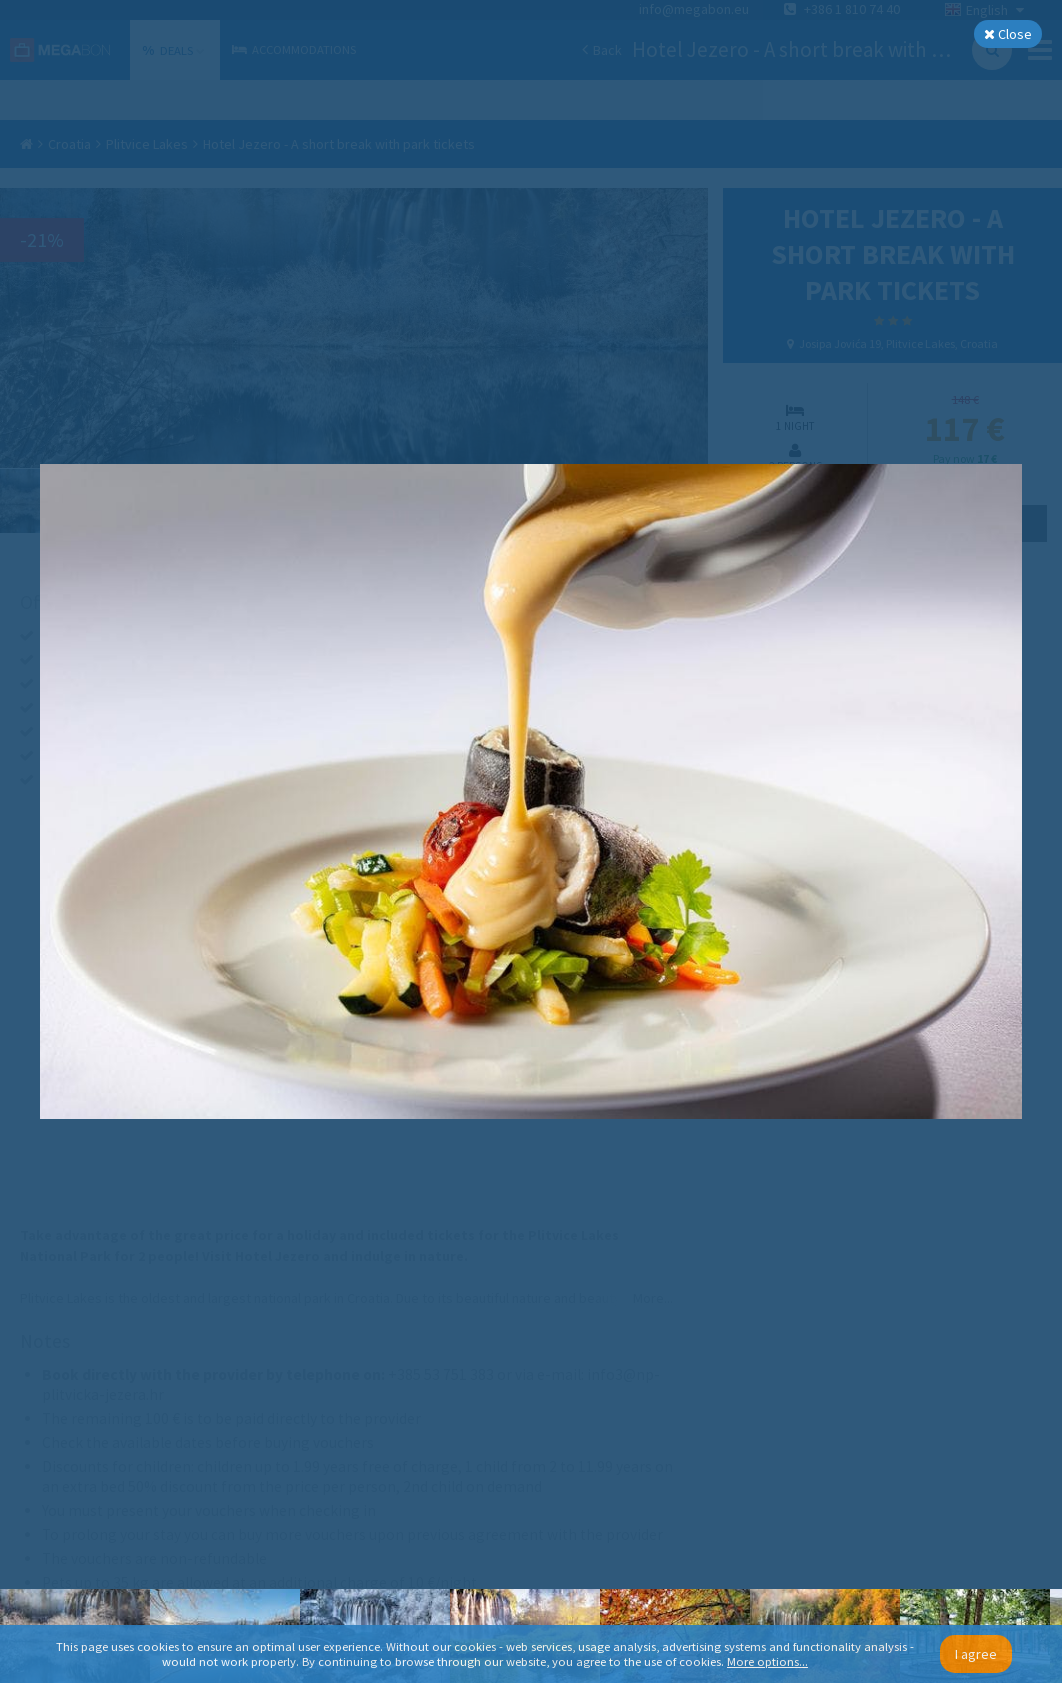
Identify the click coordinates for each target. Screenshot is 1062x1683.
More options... (767, 1661)
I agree (976, 1654)
